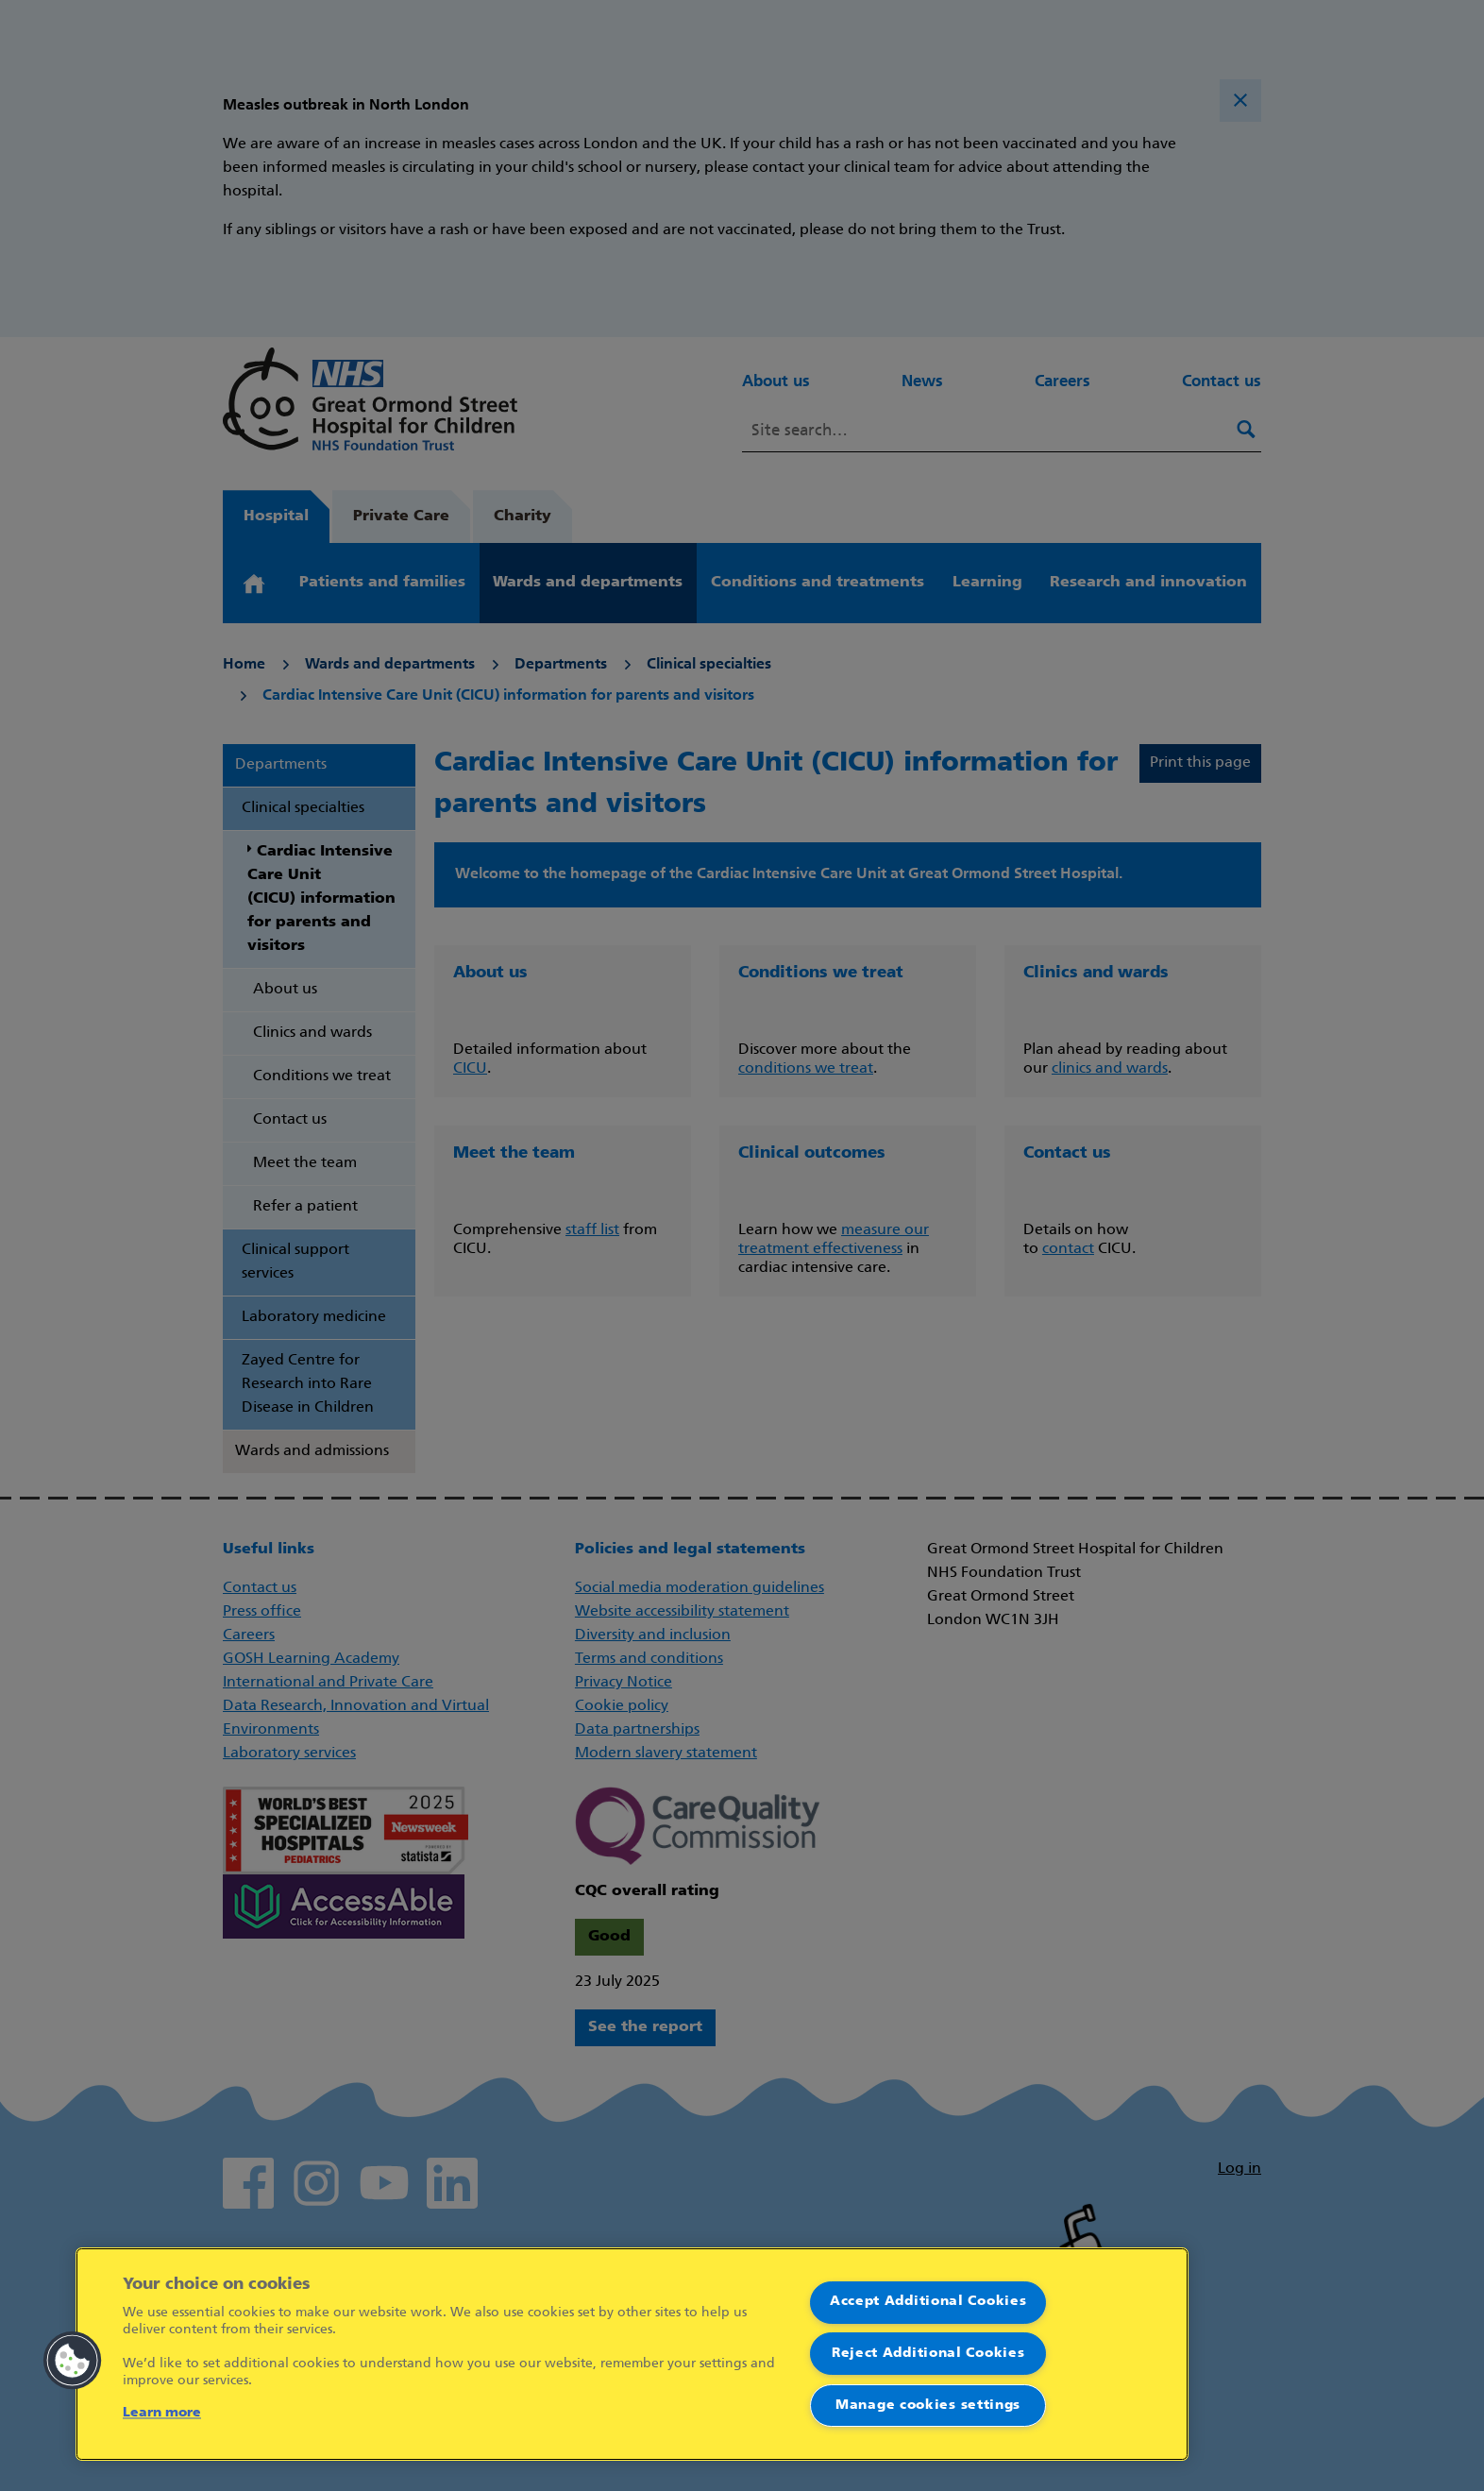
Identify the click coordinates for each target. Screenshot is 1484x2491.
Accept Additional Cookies (928, 2302)
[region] (632, 2354)
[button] (72, 2360)
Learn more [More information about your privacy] (162, 2413)
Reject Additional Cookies (928, 2354)
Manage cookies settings (927, 2405)
